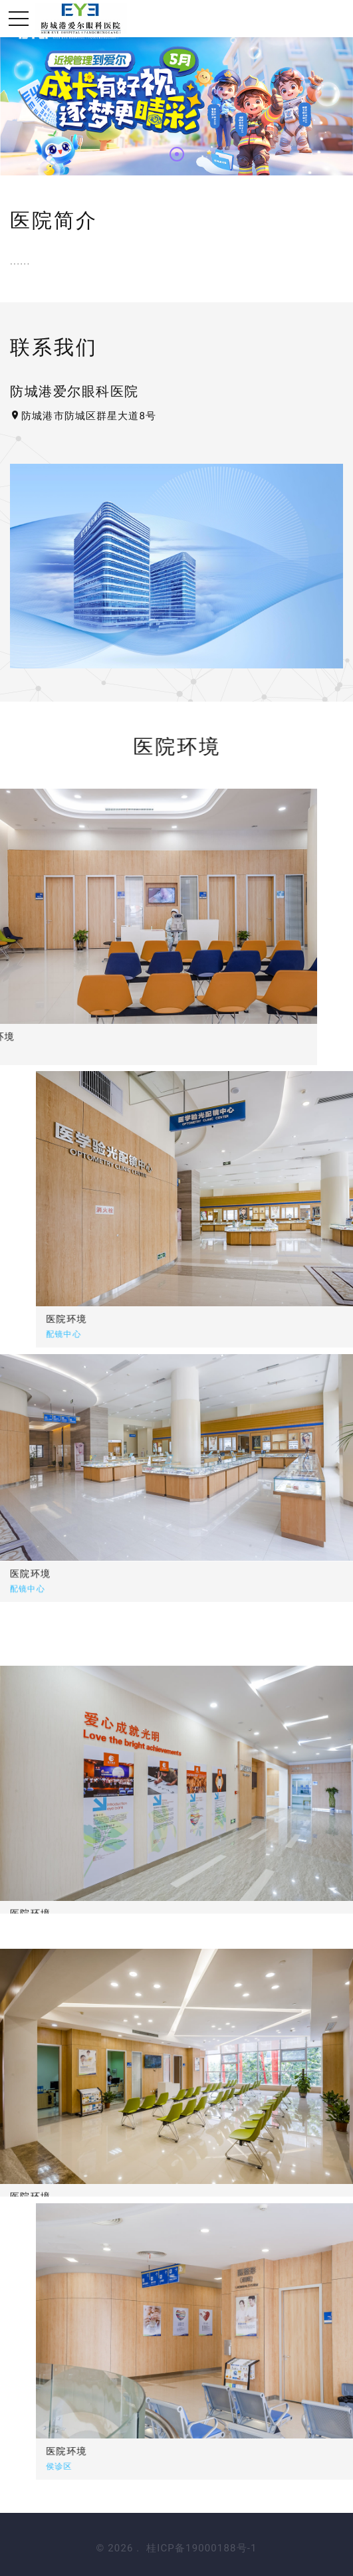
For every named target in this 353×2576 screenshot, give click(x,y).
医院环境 (140, 1319)
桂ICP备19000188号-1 (201, 2548)
